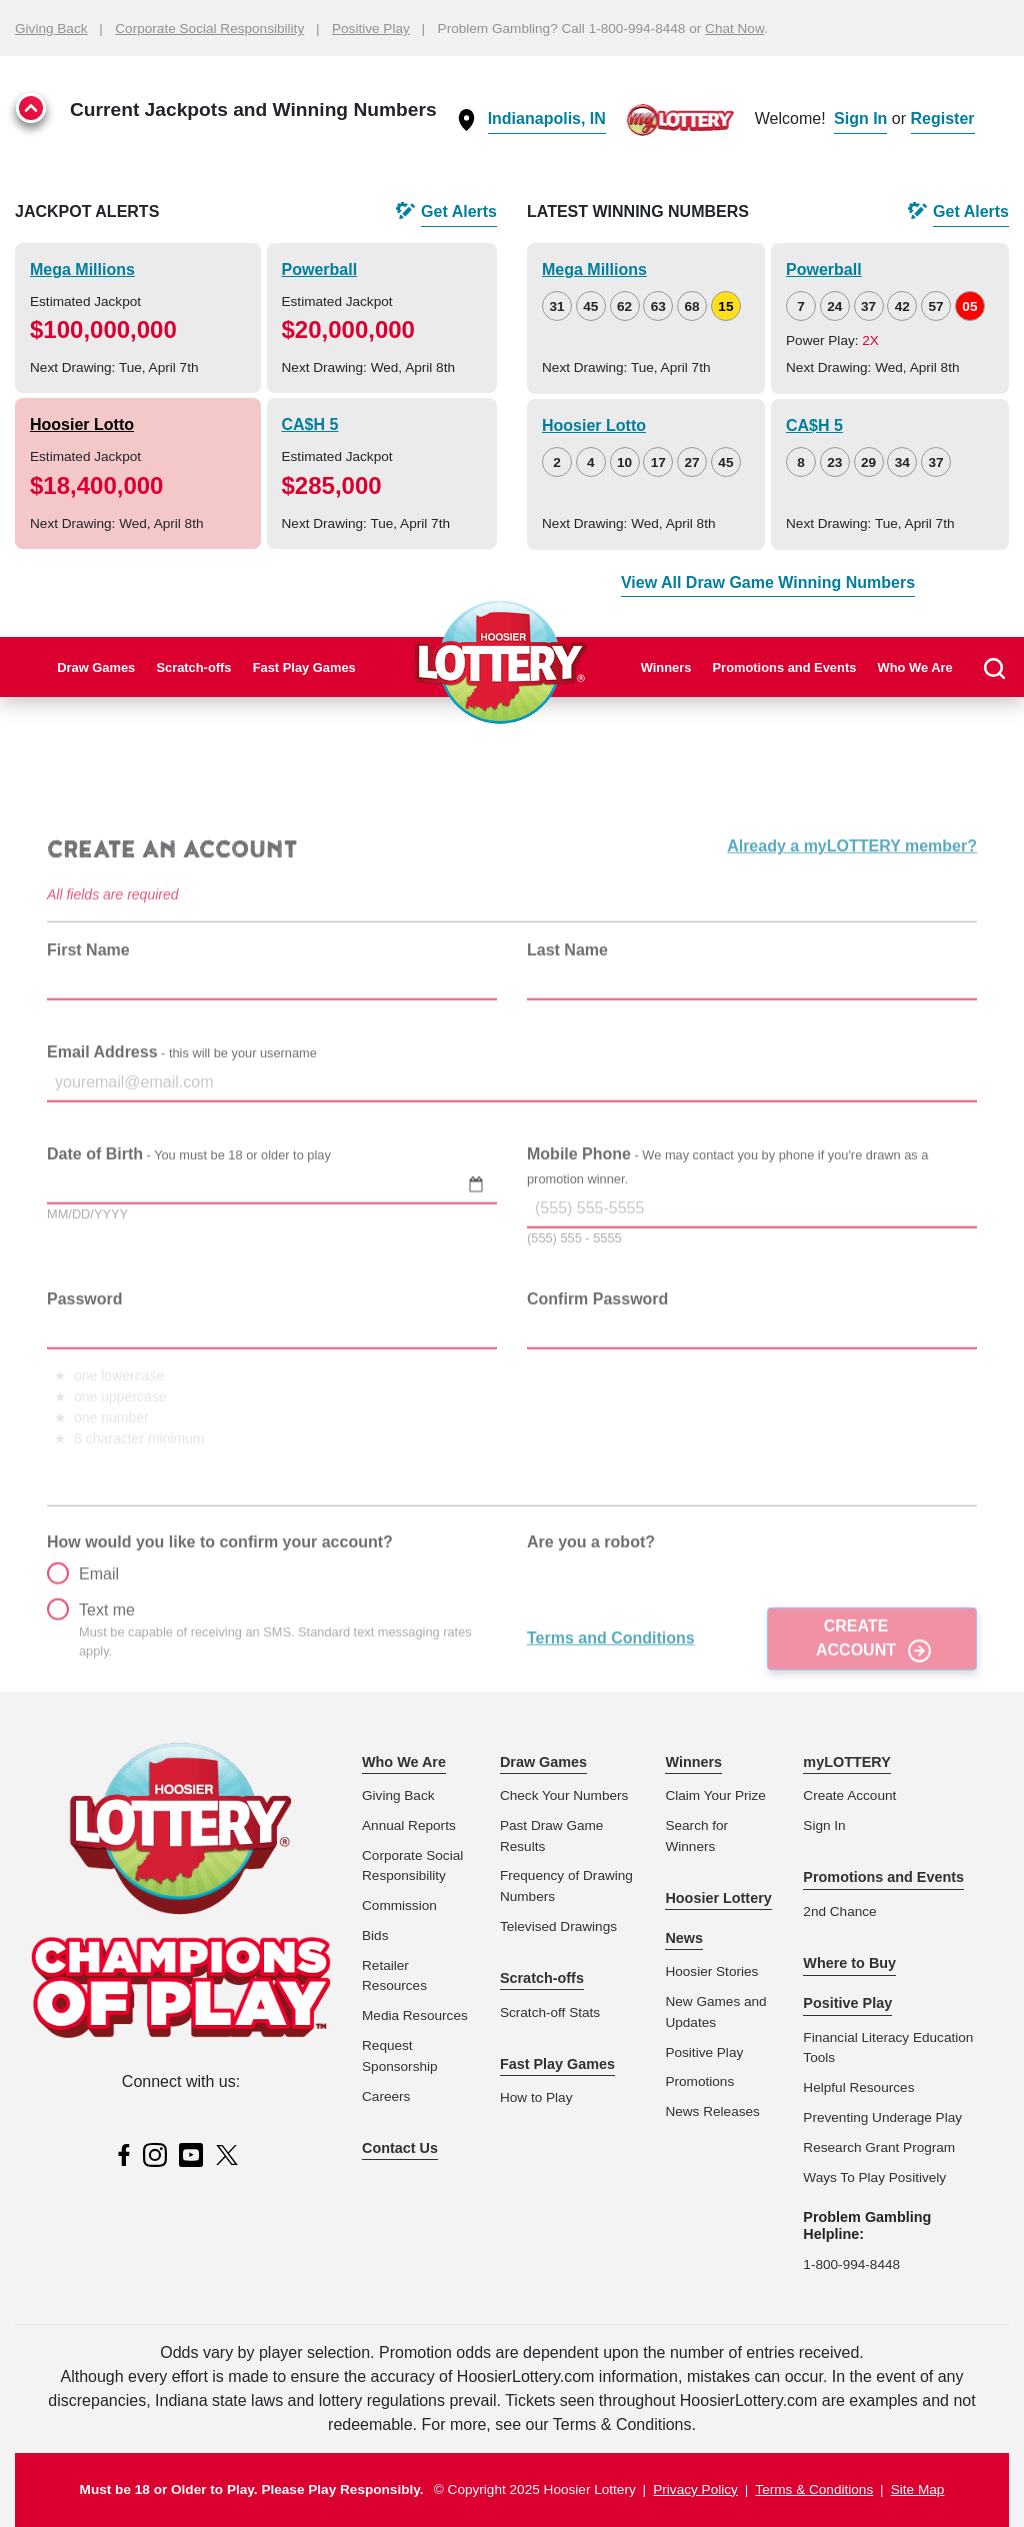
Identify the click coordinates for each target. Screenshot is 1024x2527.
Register (943, 118)
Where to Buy (849, 1963)
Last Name (567, 1004)
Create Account (856, 1692)
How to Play (536, 2097)
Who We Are (915, 667)
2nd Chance (839, 1911)
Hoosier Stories (711, 1971)
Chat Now (734, 28)
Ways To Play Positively (874, 2177)
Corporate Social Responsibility (209, 28)
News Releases (712, 2111)
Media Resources (415, 2015)
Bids (375, 1935)
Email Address (182, 1106)
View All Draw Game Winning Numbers (768, 582)
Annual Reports (409, 1825)
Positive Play (371, 28)
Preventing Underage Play (882, 2117)
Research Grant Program (879, 2147)
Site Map (918, 2489)
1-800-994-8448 (851, 2264)
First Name (88, 1004)
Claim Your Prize (715, 1795)
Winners (666, 667)
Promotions (699, 2081)
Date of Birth (189, 1208)
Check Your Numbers (564, 1795)
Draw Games (96, 667)
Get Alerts (459, 211)
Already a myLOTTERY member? (852, 901)
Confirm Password (597, 1353)
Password (85, 1353)
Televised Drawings (558, 1926)
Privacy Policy (695, 2489)
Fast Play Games (304, 667)
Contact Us (400, 2148)
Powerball (320, 269)
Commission (399, 1905)
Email (83, 1628)
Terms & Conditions (814, 2489)
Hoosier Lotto (82, 424)
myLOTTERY (846, 1762)
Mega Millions (82, 269)
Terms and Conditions (611, 1692)
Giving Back (51, 28)
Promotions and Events (785, 667)
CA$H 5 (310, 424)
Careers (386, 2096)
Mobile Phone (727, 1220)
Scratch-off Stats (550, 2012)
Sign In (860, 118)
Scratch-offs (193, 667)
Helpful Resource (855, 2087)
